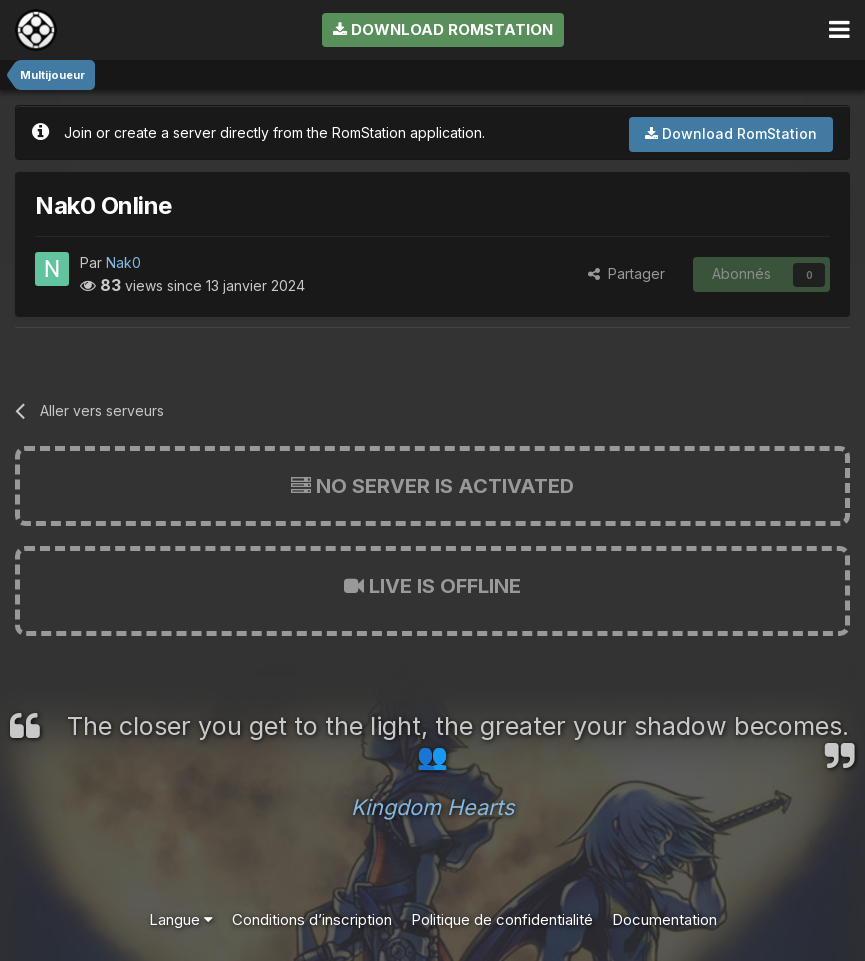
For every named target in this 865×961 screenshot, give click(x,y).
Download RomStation (443, 29)
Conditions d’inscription (312, 919)
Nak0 (123, 262)
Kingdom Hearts (432, 807)
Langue (181, 919)
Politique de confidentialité (502, 919)
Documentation (664, 919)
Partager (626, 273)
